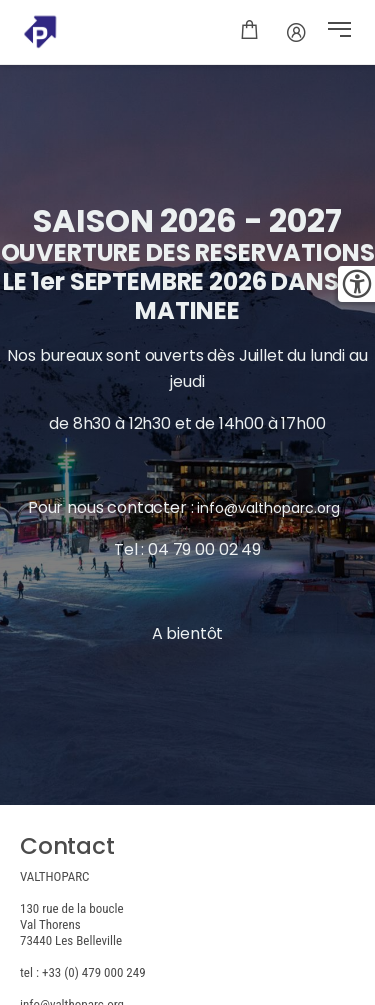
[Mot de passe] (296, 32)
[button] (339, 32)
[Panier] (249, 32)
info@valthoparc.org (270, 508)
